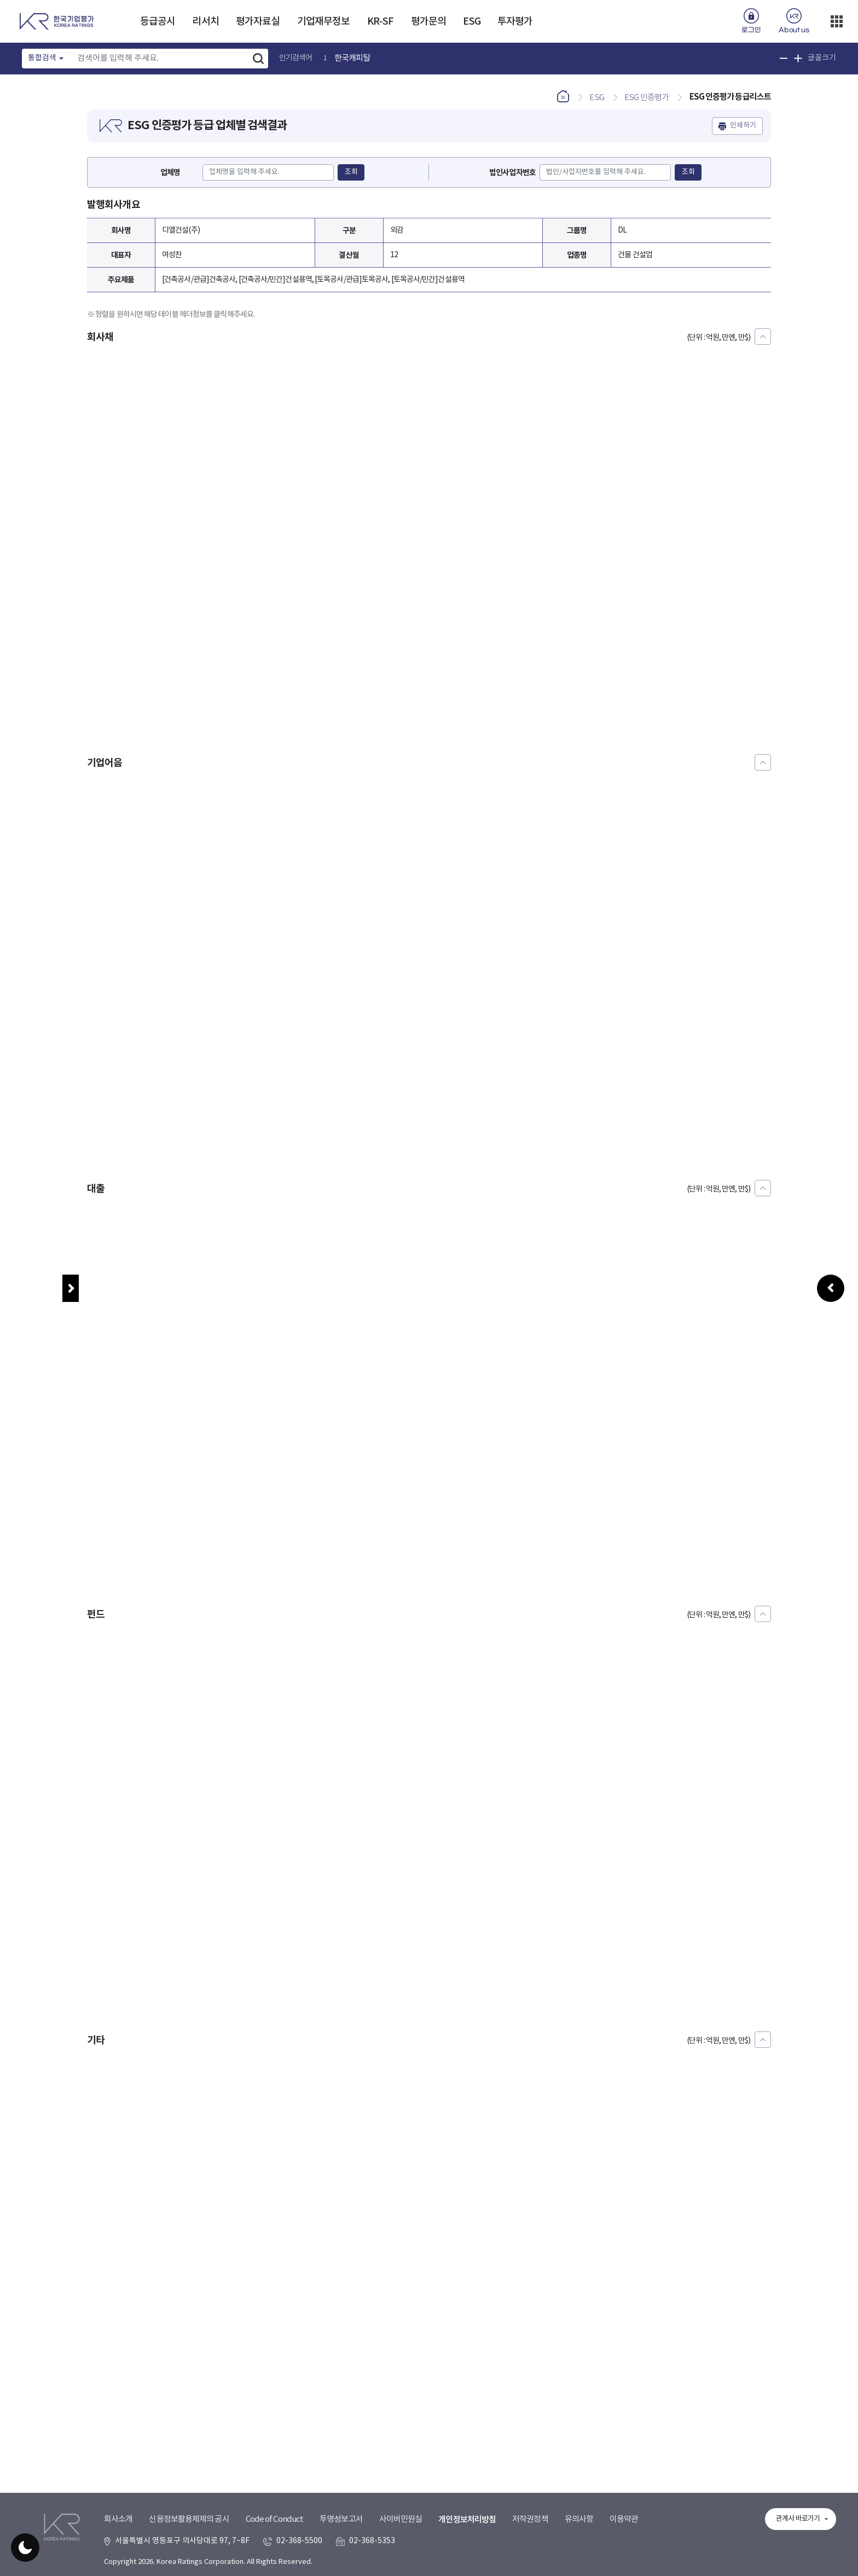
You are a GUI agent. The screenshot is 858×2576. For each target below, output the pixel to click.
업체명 (170, 172)
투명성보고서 (341, 2519)
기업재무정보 (323, 21)
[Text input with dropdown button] (160, 58)
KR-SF (380, 21)
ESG (471, 21)
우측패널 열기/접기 (830, 1410)
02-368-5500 (299, 2541)
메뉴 (70, 1288)
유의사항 (579, 2519)
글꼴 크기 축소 (784, 58)
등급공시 (157, 21)
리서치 (205, 21)
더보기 (836, 21)
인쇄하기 (743, 125)
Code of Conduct (275, 2519)
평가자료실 (258, 21)
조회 (351, 172)
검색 (258, 58)
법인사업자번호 (512, 172)
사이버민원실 (400, 2519)
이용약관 (624, 2519)
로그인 (751, 30)
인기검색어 (295, 58)
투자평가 (514, 21)
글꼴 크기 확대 (798, 58)
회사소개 (118, 2519)
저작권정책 (530, 2519)
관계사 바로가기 (798, 2519)
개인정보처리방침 (467, 2520)
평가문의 (428, 21)
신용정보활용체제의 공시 (189, 2519)
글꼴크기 (822, 58)
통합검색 (42, 58)
